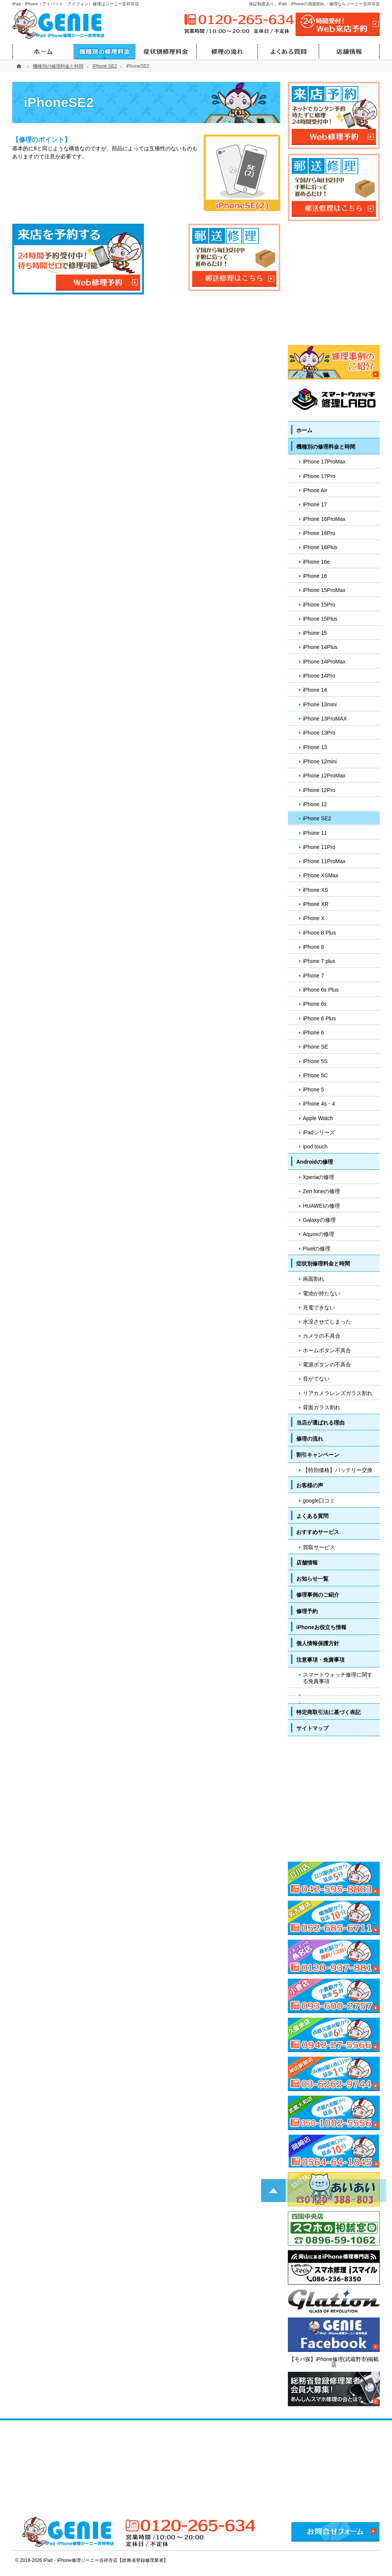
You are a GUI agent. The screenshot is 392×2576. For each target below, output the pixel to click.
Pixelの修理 (316, 1249)
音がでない (316, 1379)
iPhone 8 (313, 947)
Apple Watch (318, 1118)
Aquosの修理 (318, 1234)
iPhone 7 (313, 976)
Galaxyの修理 (319, 1220)
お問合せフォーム (335, 2532)
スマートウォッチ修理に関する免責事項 (337, 1678)
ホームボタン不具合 (327, 1350)
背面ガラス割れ (321, 1407)
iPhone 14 (315, 690)
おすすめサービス (317, 1532)
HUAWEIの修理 (321, 1206)
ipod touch (315, 1146)
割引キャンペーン (317, 1455)
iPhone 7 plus (319, 961)
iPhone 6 (313, 1032)
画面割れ (313, 1279)
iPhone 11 (315, 833)
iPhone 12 (315, 804)
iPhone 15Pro (319, 605)
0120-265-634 (238, 19)
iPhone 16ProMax (324, 519)
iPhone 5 (313, 1089)
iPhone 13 (315, 747)
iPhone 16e (316, 562)
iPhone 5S (315, 1061)
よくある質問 (312, 1516)
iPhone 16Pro (319, 533)
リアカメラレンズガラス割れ (337, 1393)
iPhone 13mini (320, 704)
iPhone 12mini (320, 761)
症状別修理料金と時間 (323, 1263)
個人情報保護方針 (317, 1643)
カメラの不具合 (321, 1336)
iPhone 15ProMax (324, 590)
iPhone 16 (315, 576)
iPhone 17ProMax (324, 462)
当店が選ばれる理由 (320, 1423)
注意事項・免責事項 (320, 1660)
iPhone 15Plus (320, 619)
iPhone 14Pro (319, 676)
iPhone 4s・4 (319, 1104)
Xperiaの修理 (318, 1177)
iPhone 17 (315, 504)
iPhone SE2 (317, 818)
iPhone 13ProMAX (325, 719)
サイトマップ (312, 1728)
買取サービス (319, 1547)
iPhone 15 (315, 633)
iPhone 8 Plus (319, 933)
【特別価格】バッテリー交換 (337, 1470)
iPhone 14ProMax (324, 662)
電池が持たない (321, 1293)
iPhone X (314, 918)
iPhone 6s (315, 1004)
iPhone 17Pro (319, 476)
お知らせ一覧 (312, 1579)
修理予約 (307, 1611)
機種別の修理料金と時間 (325, 447)
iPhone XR (315, 904)
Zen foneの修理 (321, 1191)
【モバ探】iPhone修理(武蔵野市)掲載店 (334, 2362)
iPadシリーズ (319, 1132)
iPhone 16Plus (320, 547)
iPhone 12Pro (319, 790)
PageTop (372, 2049)
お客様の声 (309, 1485)
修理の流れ (309, 1439)
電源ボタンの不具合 (327, 1364)
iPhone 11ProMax (324, 861)
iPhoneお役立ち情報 (321, 1627)
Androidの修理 (314, 1162)
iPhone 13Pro (319, 733)
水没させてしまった (327, 1322)
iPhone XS (315, 890)
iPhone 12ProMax (324, 775)
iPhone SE (315, 1047)
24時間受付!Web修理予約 (338, 24)
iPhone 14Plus (320, 647)
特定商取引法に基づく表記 (328, 1712)
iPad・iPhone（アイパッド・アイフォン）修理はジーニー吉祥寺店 (75, 4)
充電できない (319, 1307)
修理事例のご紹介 (317, 1595)
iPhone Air (315, 490)
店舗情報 (307, 1563)
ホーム (304, 430)
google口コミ (319, 1501)
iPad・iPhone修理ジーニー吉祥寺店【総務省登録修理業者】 (105, 2560)
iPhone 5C (315, 1075)
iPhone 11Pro (319, 847)
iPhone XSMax (320, 875)
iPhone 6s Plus (320, 990)
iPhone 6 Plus (319, 1018)
